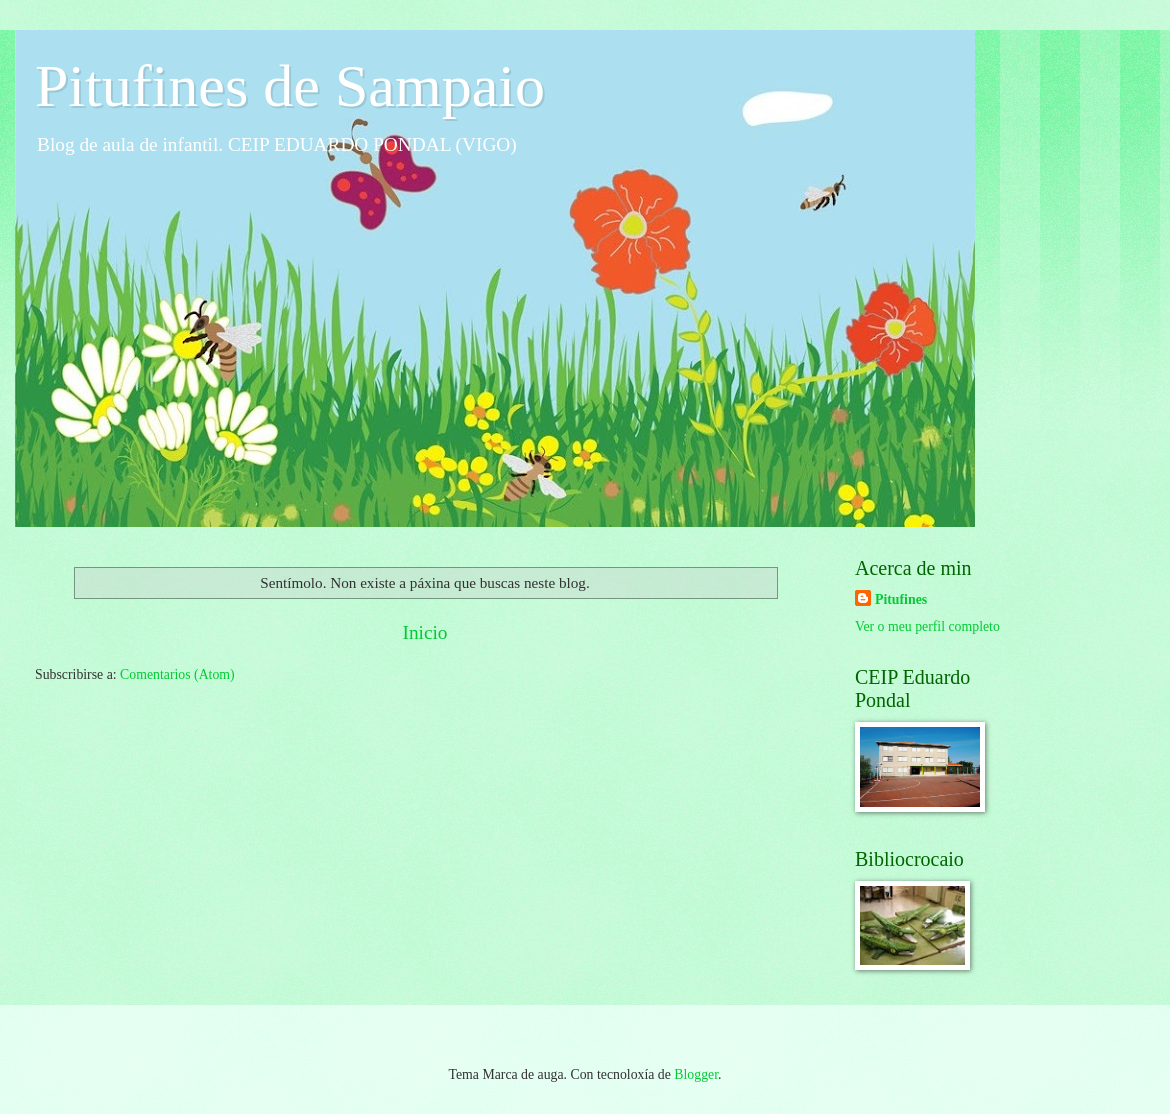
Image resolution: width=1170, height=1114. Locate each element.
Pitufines (901, 599)
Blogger (696, 1074)
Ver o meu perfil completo (927, 626)
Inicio (424, 632)
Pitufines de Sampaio (290, 86)
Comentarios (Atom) (177, 674)
